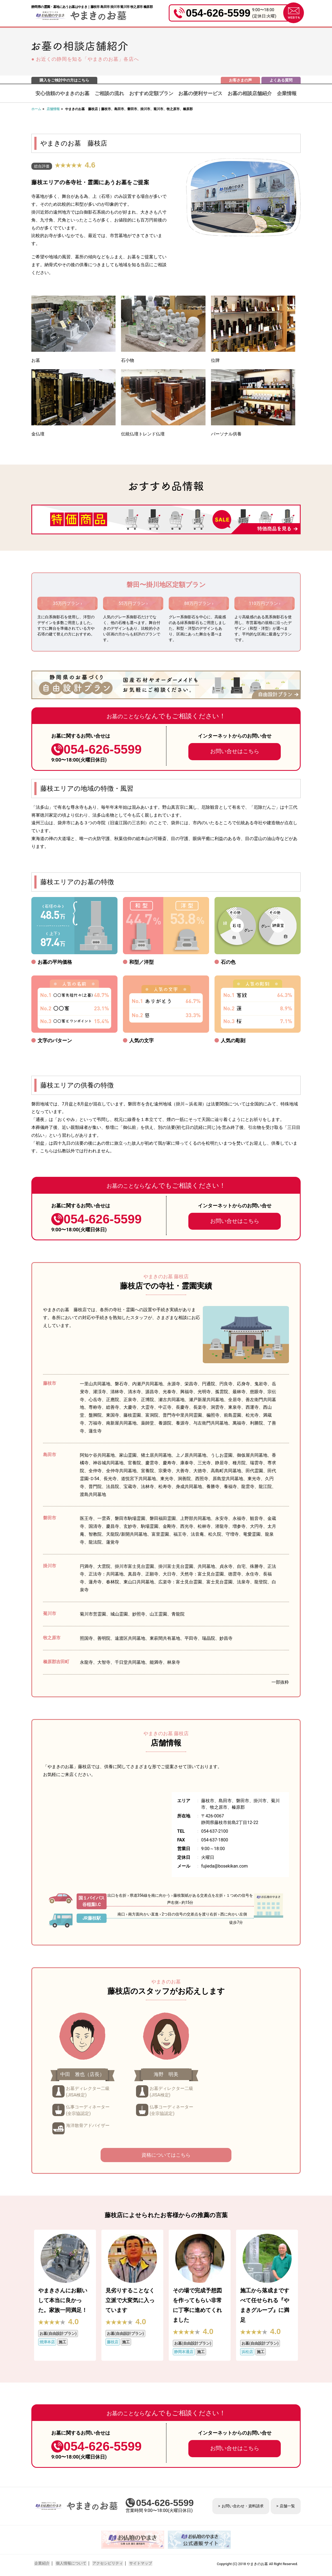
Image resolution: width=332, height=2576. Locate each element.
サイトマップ (138, 2563)
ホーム (36, 109)
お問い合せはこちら (234, 751)
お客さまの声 (240, 80)
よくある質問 (281, 80)
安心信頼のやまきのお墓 (62, 93)
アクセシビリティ (106, 2563)
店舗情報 (53, 109)
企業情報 (287, 93)
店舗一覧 (287, 2506)
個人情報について (70, 2563)
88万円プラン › (198, 603)
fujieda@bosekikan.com (224, 1866)
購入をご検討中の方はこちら (64, 80)
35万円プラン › (67, 603)
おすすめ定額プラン (151, 93)
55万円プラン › (133, 603)
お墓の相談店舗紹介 (250, 93)
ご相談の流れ (109, 93)
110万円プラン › (264, 603)
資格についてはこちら (166, 2155)
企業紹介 (41, 2563)
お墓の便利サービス (200, 93)
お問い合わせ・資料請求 (243, 2506)
